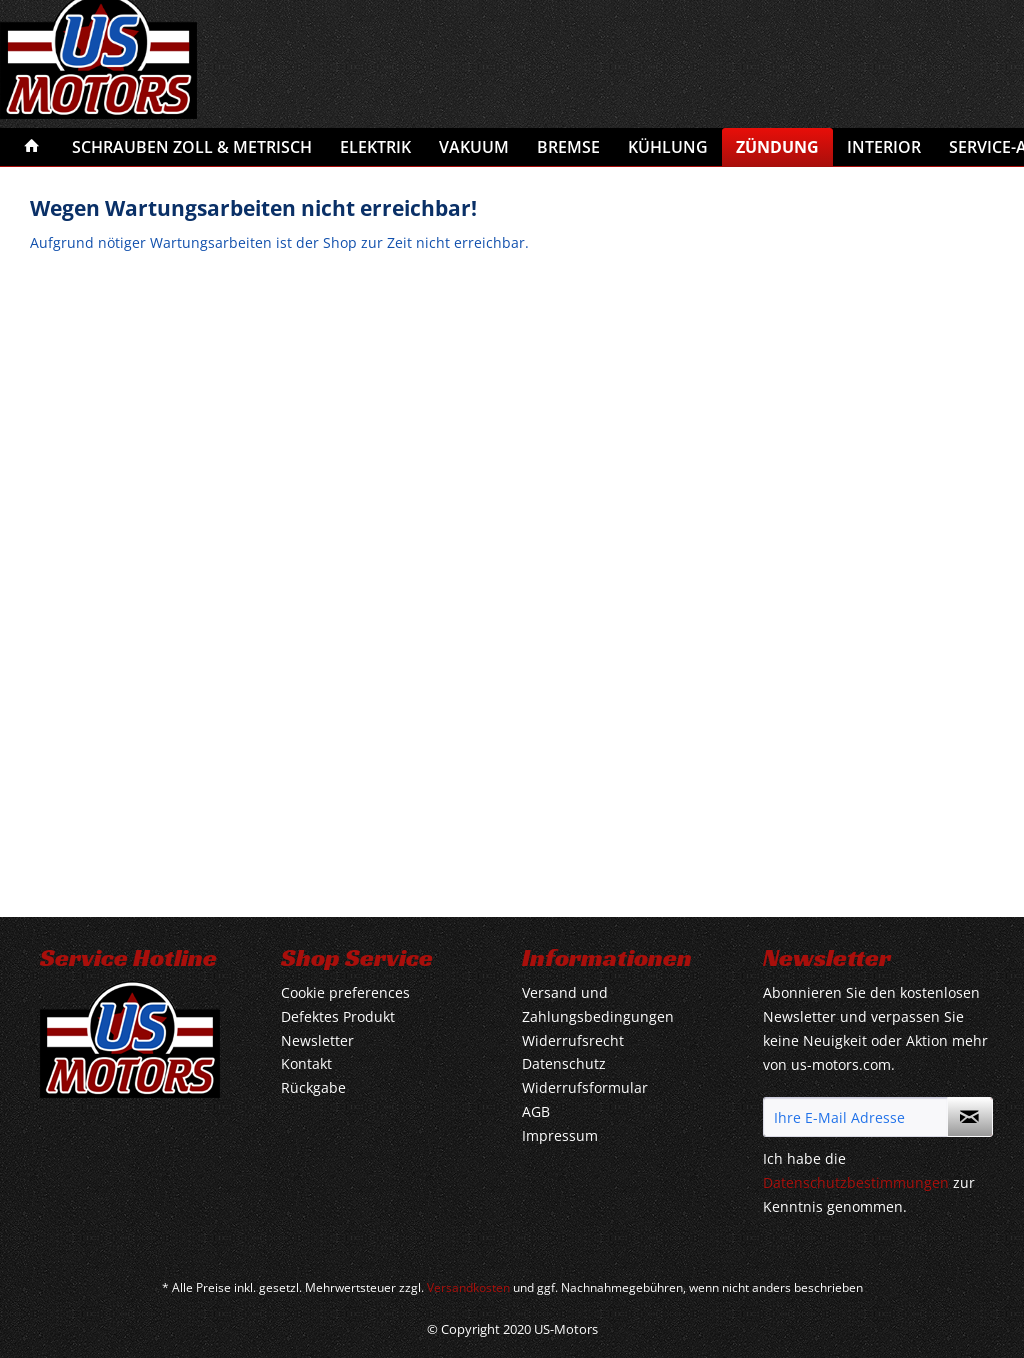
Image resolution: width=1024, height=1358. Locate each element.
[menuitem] (32, 147)
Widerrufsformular (585, 1087)
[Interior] (884, 147)
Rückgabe (313, 1087)
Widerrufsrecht (573, 1040)
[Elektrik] (375, 147)
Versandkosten (468, 1287)
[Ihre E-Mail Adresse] (855, 1117)
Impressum (560, 1135)
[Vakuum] (474, 147)
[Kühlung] (668, 147)
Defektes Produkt (338, 1016)
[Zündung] (777, 147)
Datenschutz (564, 1063)
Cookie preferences (345, 992)
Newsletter (317, 1040)
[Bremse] (568, 147)
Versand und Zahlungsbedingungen (598, 1004)
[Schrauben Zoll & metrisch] (192, 147)
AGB (536, 1111)
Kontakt (306, 1063)
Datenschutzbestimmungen (856, 1182)
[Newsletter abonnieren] (970, 1117)
